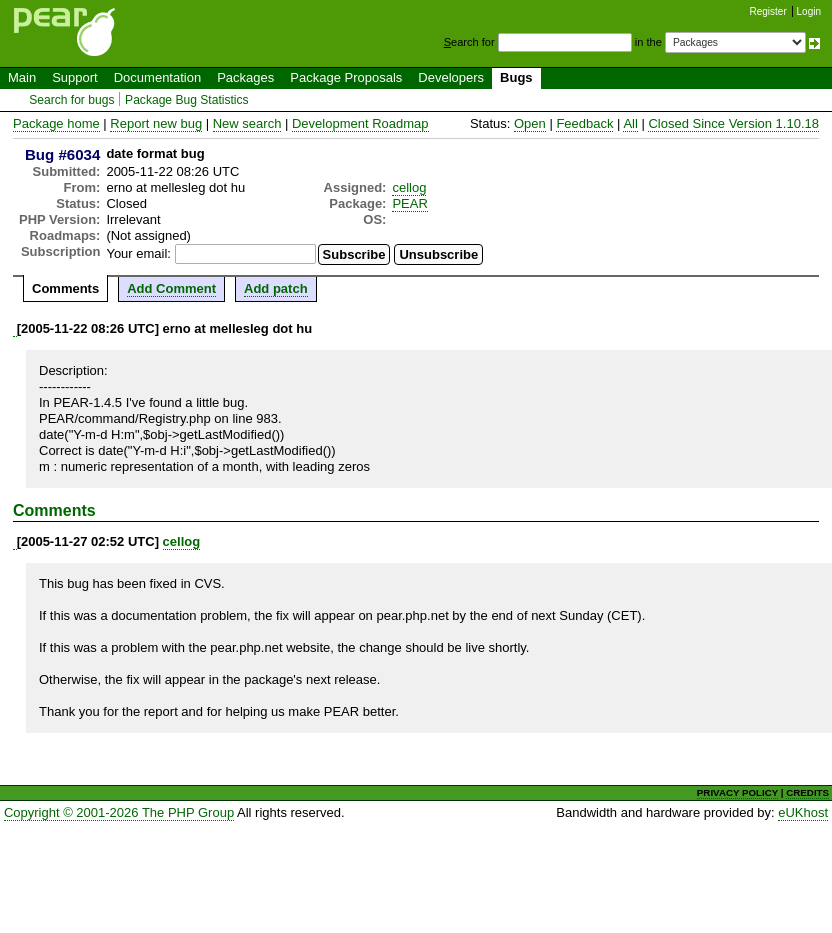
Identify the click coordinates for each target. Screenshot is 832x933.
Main (22, 77)
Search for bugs (71, 100)
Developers (451, 77)
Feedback (584, 123)
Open (530, 123)
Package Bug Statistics (187, 100)
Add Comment (171, 288)
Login (809, 11)
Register (768, 11)
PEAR (409, 203)
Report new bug (156, 123)
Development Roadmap (360, 123)
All (630, 123)
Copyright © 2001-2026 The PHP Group (119, 812)
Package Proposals (346, 77)
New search (247, 123)
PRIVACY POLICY (737, 792)
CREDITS (807, 792)
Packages (245, 77)
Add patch (276, 288)
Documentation (157, 77)
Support (75, 77)
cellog (409, 187)
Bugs (516, 77)
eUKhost (803, 812)
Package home (56, 123)
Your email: (138, 253)
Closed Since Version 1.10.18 (733, 123)
